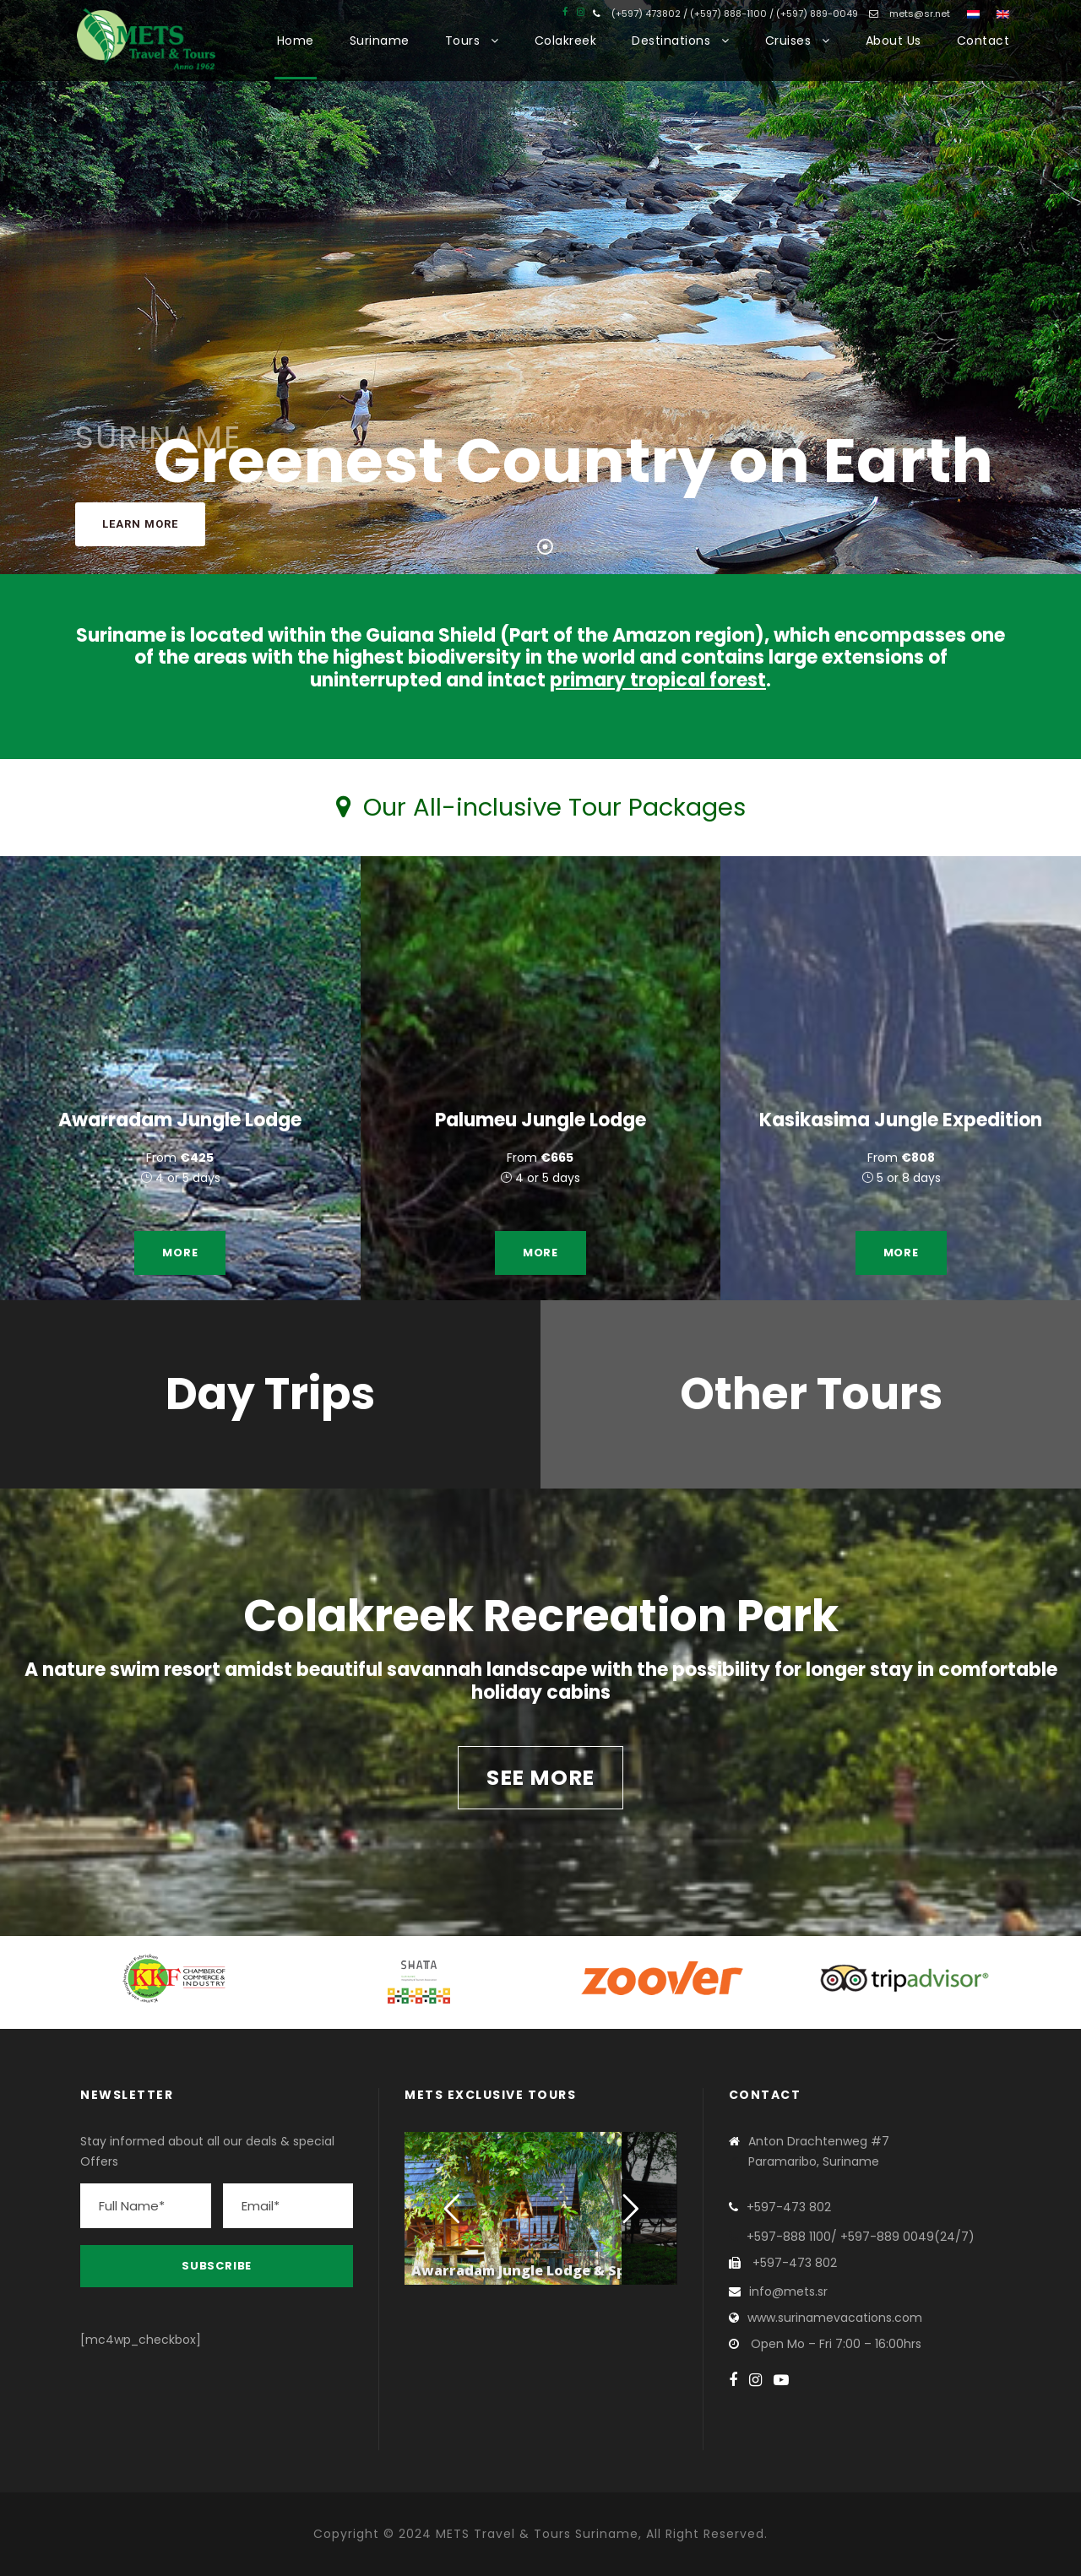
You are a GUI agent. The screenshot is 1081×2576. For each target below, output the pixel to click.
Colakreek (566, 40)
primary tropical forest (658, 680)
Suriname (380, 40)
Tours (463, 40)
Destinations (671, 40)
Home (295, 40)
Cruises (788, 40)
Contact (983, 40)
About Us (893, 40)
